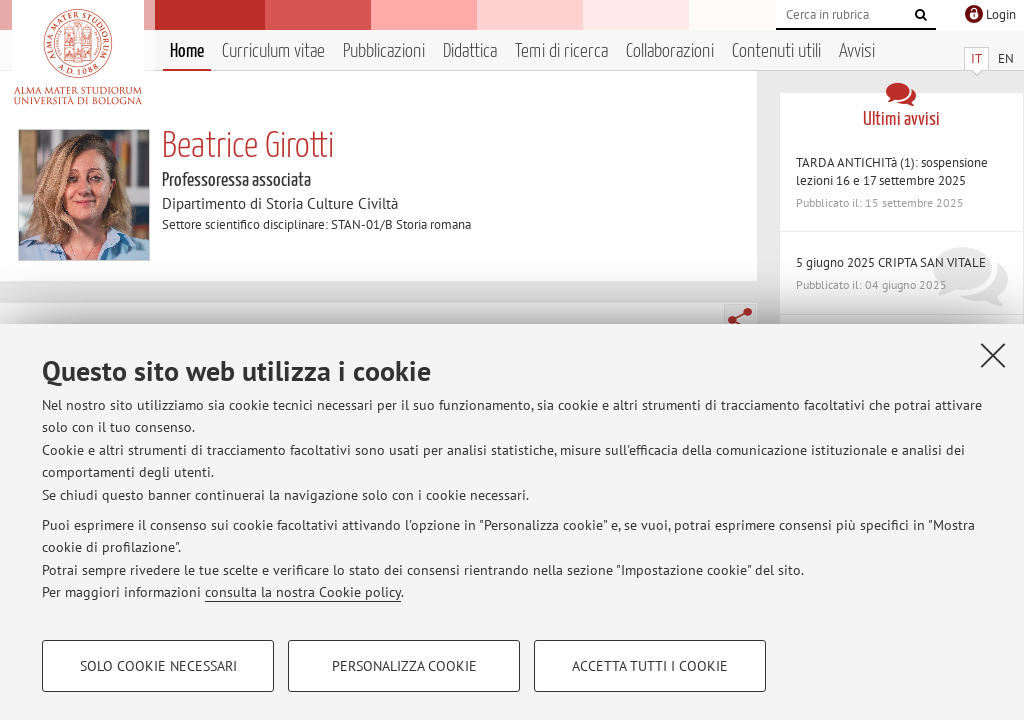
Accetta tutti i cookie (650, 666)
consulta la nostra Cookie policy (303, 592)
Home (187, 51)
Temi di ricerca (561, 51)
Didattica (470, 51)
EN (1006, 58)
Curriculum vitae (273, 51)
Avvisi (857, 51)
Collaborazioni (670, 51)
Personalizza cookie (404, 666)
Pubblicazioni (384, 51)
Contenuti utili (776, 51)
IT (976, 58)
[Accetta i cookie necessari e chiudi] (993, 355)
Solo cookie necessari (158, 666)
